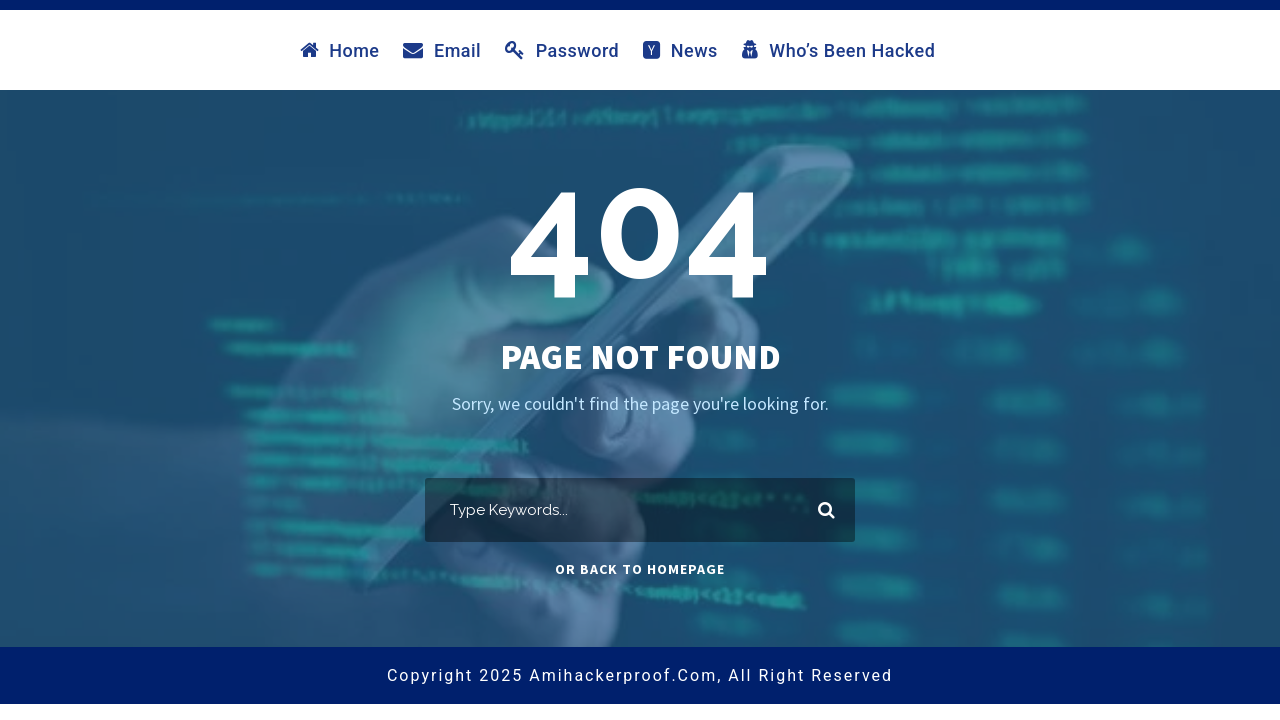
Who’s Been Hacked (839, 50)
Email (442, 50)
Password (562, 50)
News (680, 50)
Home (340, 50)
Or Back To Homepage (640, 569)
